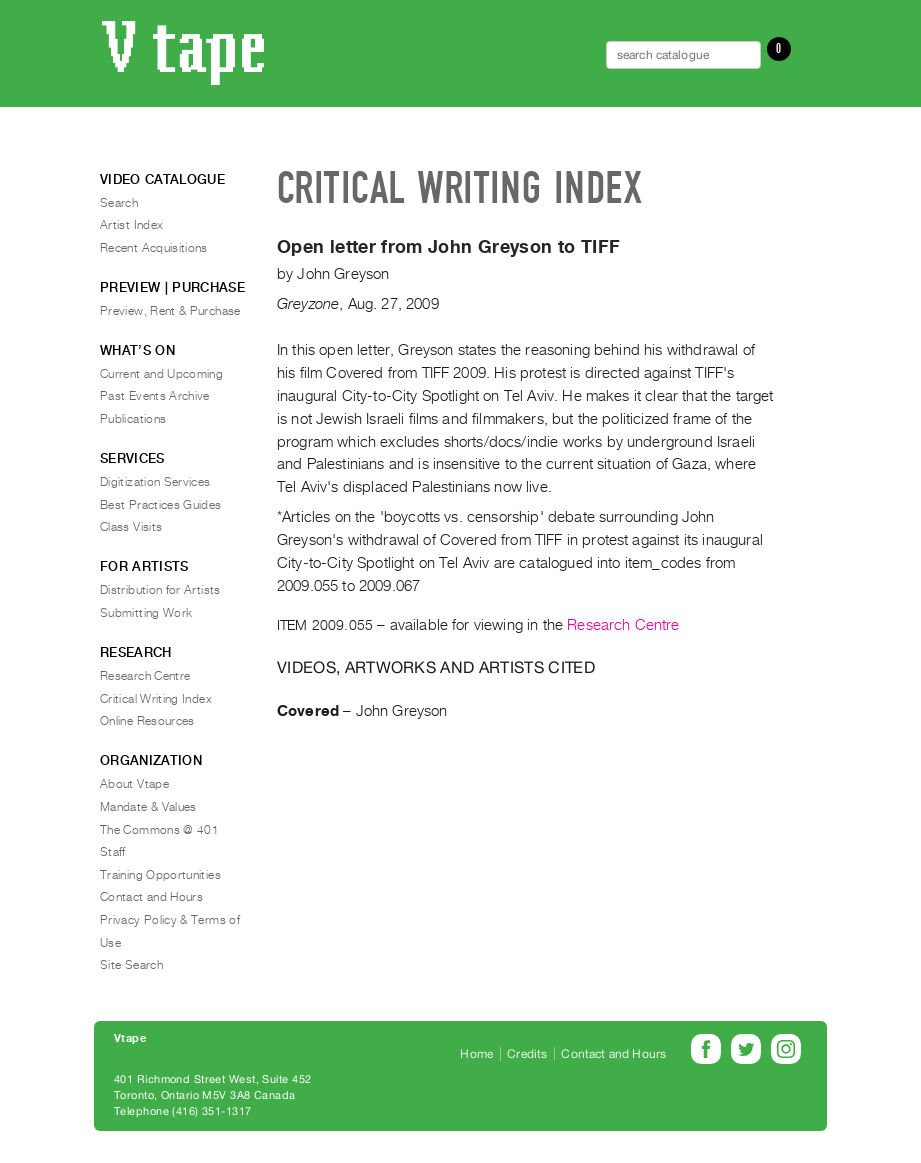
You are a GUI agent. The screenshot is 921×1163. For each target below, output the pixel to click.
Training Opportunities (160, 875)
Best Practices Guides (161, 505)
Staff (113, 852)
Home (476, 1054)
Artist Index (131, 225)
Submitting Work (146, 613)
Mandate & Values (148, 807)
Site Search (131, 965)
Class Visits (131, 527)
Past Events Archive (155, 396)
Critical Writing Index (156, 699)
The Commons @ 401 (159, 830)
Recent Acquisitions (154, 248)
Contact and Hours (151, 897)
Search (119, 203)
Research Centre (623, 625)
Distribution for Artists (160, 590)
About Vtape (134, 784)
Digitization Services (155, 482)
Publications (133, 419)
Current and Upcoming (161, 374)
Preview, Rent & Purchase (170, 311)
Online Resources (147, 721)
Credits (527, 1054)
